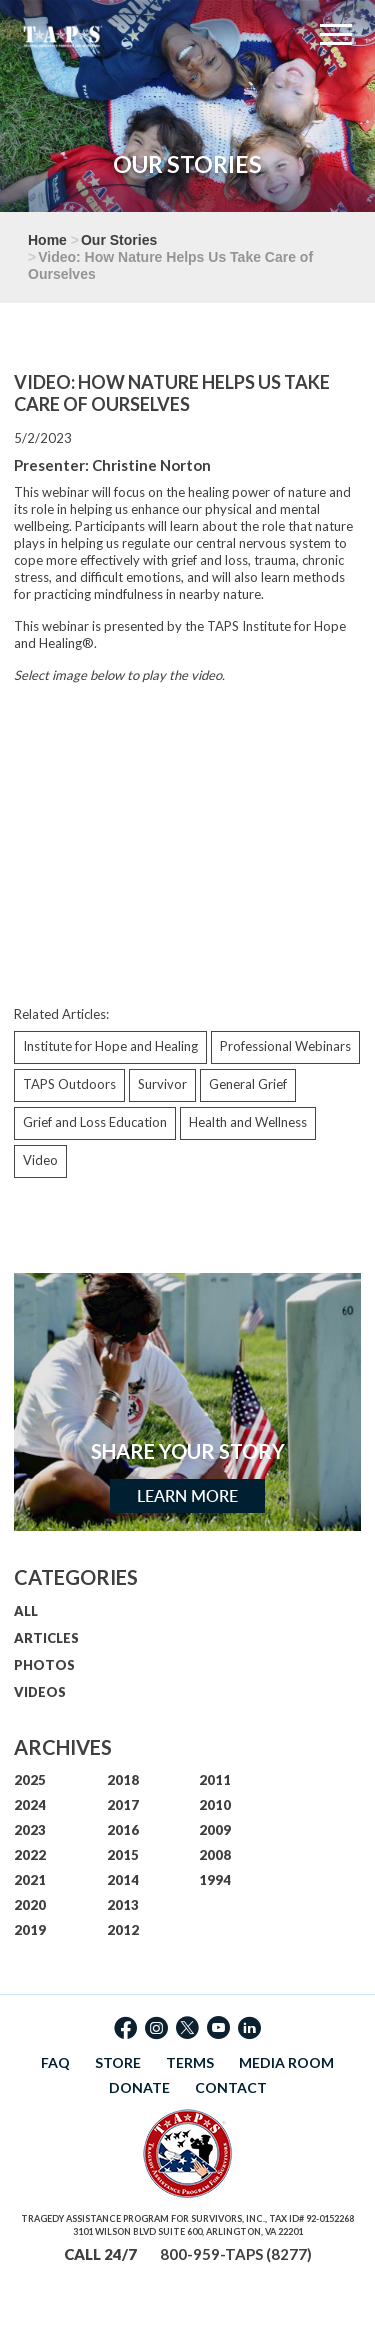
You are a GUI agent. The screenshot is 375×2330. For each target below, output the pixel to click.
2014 (123, 1880)
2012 (123, 1930)
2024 (30, 1805)
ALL (26, 1611)
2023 (30, 1830)
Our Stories (119, 240)
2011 (215, 1780)
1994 (215, 1880)
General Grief (248, 1084)
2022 (30, 1855)
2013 (123, 1905)
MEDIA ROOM (286, 2062)
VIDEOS (40, 1692)
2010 (215, 1805)
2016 (123, 1830)
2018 (123, 1780)
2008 (215, 1855)
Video (40, 1160)
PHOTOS (44, 1665)
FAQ (55, 2062)
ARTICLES (46, 1638)
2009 (215, 1830)
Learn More (187, 1496)
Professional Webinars (285, 1046)
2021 (30, 1880)
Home (47, 240)
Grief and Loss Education (95, 1122)
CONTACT (231, 2087)
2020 (30, 1905)
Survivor (162, 1084)
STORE (118, 2062)
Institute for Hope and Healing (110, 1046)
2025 (30, 1780)
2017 (123, 1805)
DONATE (139, 2087)
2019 (30, 1930)
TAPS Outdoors (69, 1084)
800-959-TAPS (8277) (236, 2254)
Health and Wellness (248, 1122)
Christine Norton (151, 465)
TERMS (190, 2062)
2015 (123, 1855)
